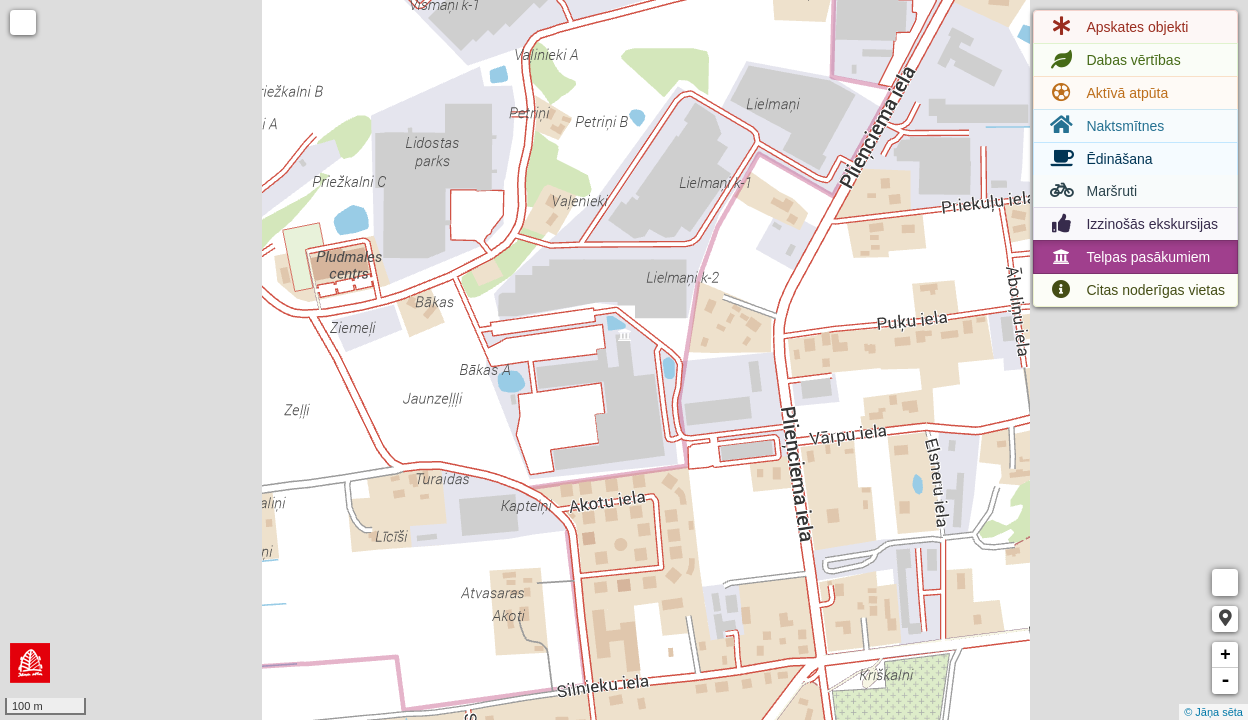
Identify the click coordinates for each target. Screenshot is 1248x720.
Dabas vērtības (1113, 60)
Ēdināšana (1099, 159)
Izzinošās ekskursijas (1132, 224)
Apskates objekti (1117, 27)
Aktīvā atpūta (1107, 93)
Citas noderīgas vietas (1135, 290)
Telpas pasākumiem (1128, 257)
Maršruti (1091, 191)
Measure (1225, 582)
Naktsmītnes (1105, 125)
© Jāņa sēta (1213, 712)
